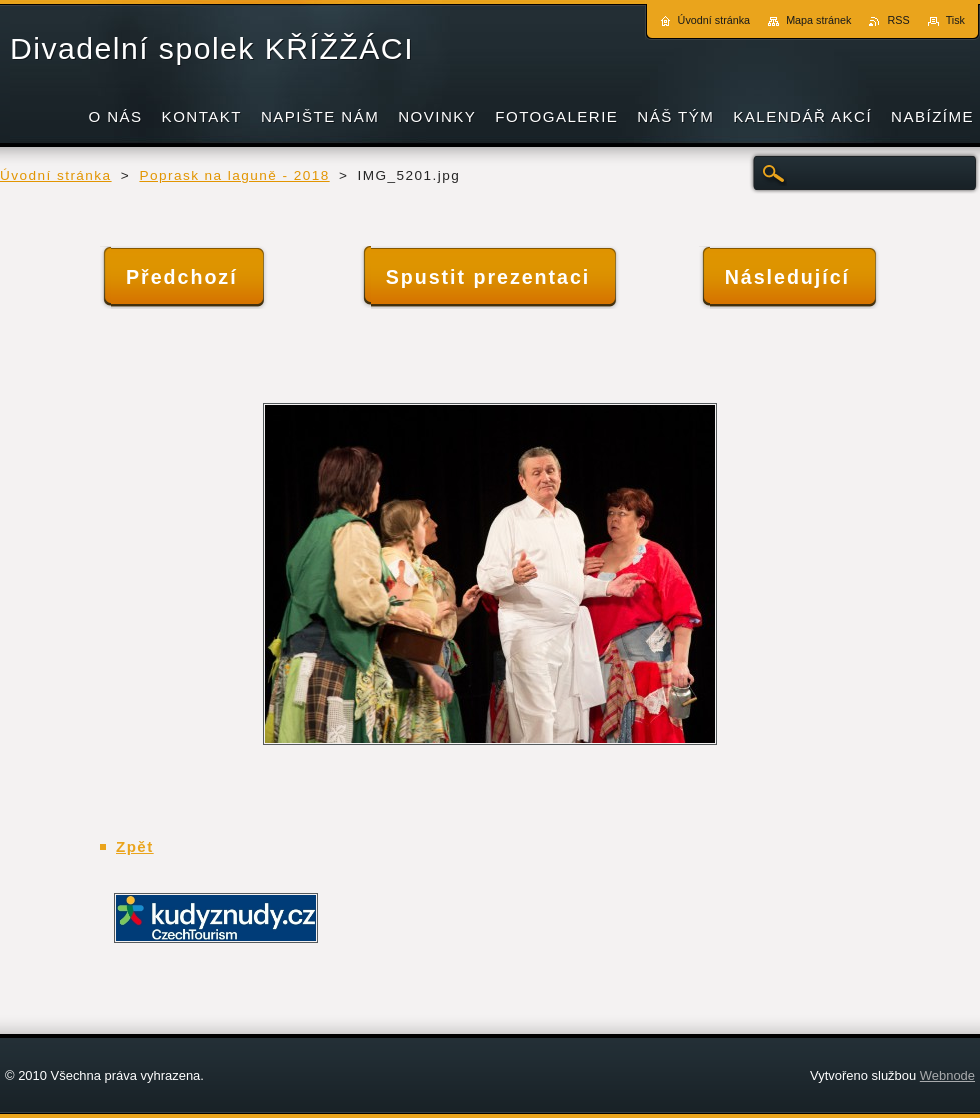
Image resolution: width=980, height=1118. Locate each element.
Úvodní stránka (56, 175)
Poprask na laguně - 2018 (234, 175)
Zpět (135, 846)
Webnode (947, 1075)
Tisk (955, 20)
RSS (898, 20)
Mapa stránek (818, 20)
